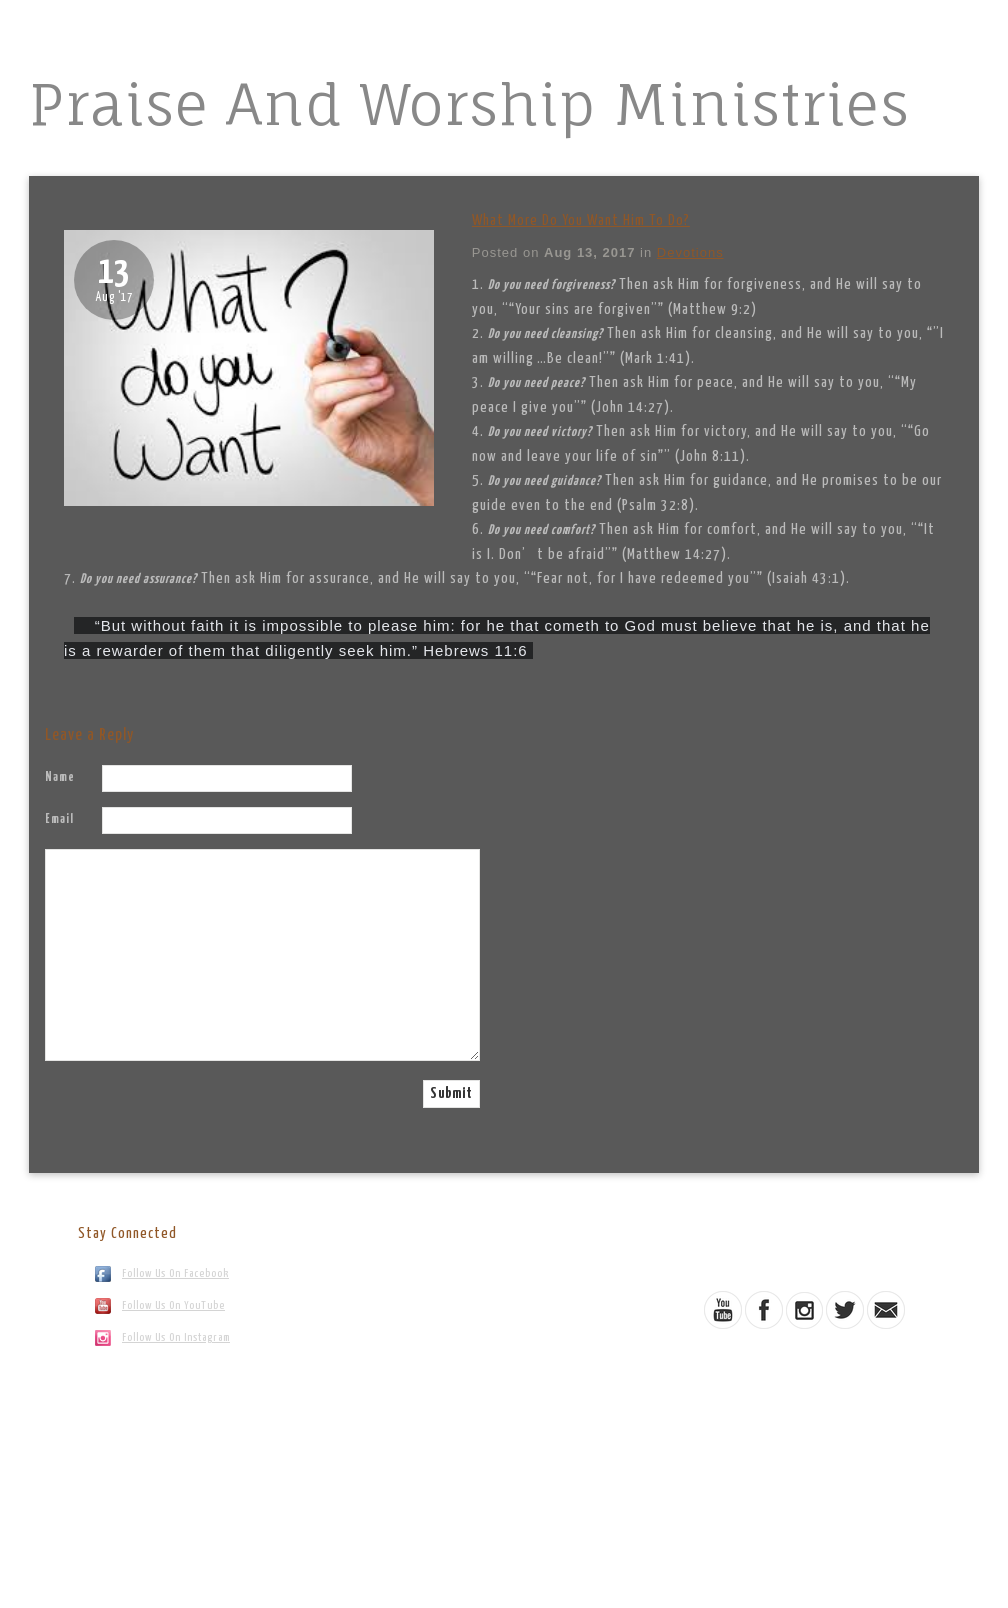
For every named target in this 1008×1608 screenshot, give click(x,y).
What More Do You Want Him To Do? (581, 220)
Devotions (690, 252)
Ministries (336, 159)
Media (415, 159)
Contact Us (707, 159)
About (255, 159)
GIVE (631, 159)
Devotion (490, 159)
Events (568, 159)
